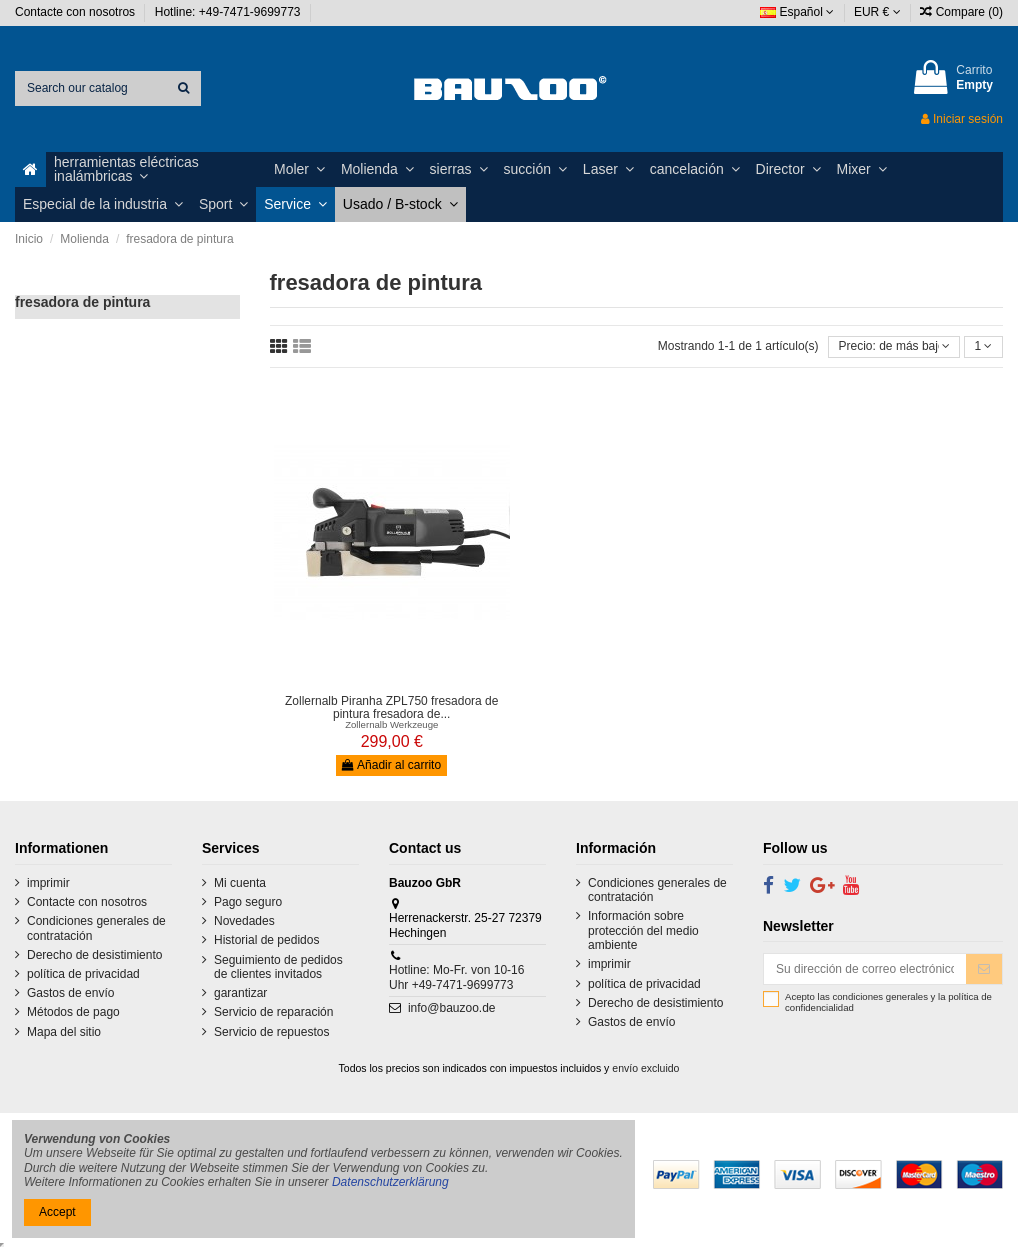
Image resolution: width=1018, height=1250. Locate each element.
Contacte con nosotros (76, 12)
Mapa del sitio (64, 1032)
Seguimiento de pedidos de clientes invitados (278, 967)
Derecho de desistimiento (94, 955)
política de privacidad (83, 974)
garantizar (240, 993)
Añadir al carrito (391, 765)
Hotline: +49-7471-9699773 (229, 12)
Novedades (244, 921)
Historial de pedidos (266, 940)
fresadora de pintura (82, 302)
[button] (156, 169)
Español (797, 12)
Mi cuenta (240, 883)
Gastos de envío (70, 993)
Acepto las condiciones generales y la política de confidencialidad (888, 1002)
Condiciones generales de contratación (96, 928)
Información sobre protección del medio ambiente (643, 930)
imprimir (48, 883)
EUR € (877, 12)
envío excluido (645, 1068)
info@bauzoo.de (452, 1008)
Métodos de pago (73, 1012)
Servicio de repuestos (271, 1032)
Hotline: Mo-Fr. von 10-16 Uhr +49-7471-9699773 (456, 977)
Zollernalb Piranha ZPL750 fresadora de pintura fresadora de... (391, 707)
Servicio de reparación (273, 1012)
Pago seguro (248, 902)
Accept (57, 1212)
